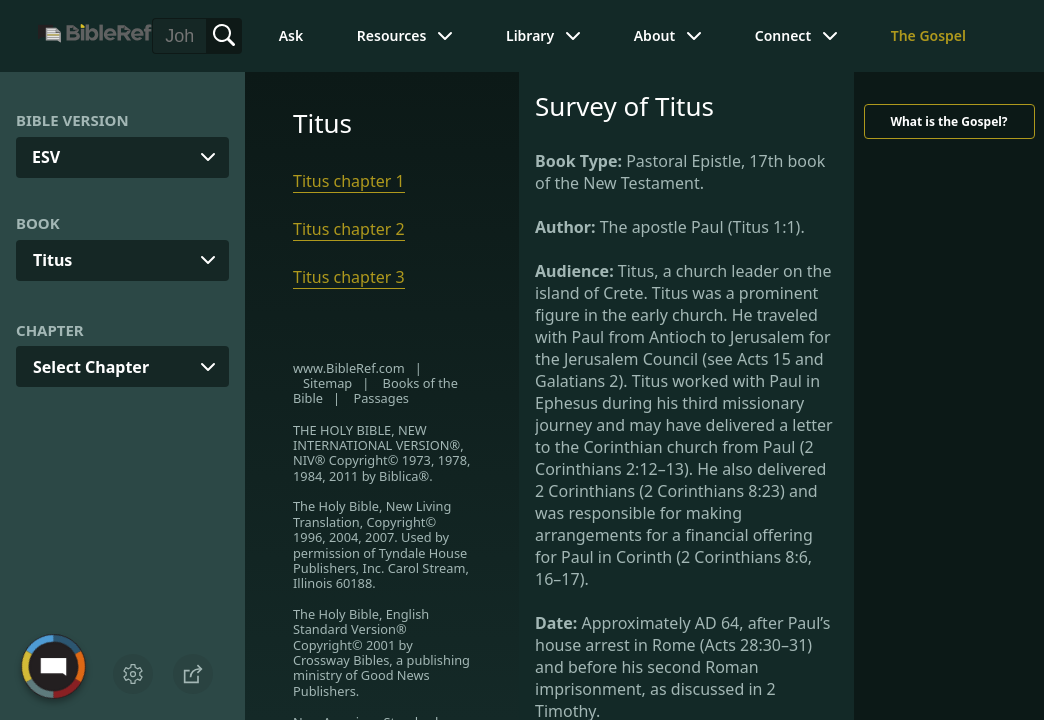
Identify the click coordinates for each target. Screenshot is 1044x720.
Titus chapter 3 (349, 277)
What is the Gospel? (948, 121)
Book (38, 223)
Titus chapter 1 (349, 181)
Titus (52, 260)
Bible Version (72, 120)
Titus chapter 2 (349, 229)
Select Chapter (91, 367)
